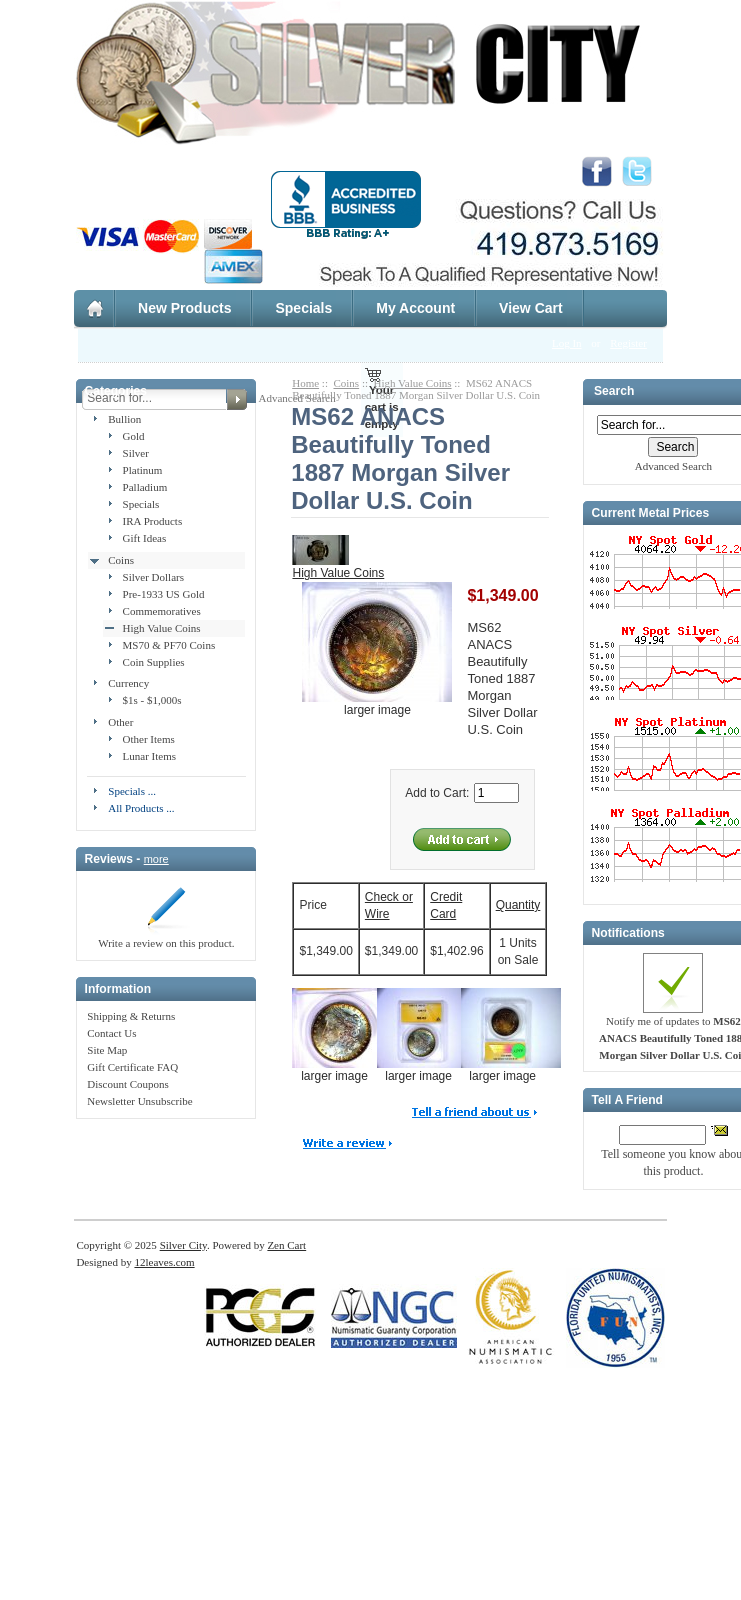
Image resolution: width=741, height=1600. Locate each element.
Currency (128, 683)
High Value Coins (162, 628)
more (156, 859)
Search (614, 392)
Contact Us (111, 1033)
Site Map (107, 1050)
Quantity (518, 905)
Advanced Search (673, 466)
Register (628, 343)
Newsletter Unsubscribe (139, 1101)
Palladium (145, 487)
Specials (303, 308)
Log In (567, 343)
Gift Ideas (145, 538)
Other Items (149, 739)
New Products (184, 308)
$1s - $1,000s (152, 700)
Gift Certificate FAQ (132, 1067)
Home (305, 383)
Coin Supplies (154, 662)
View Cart (531, 308)
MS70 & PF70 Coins (169, 645)
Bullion (124, 419)
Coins (121, 560)
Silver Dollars (153, 577)
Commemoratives (162, 611)
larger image (342, 1070)
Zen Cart (286, 1245)
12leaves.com (164, 1262)
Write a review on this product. (166, 937)
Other (120, 722)
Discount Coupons (128, 1084)
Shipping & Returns (131, 1016)
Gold (134, 436)
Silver (136, 453)
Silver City (183, 1245)
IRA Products (153, 521)
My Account (415, 308)
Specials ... (132, 791)
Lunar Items (149, 756)
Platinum (143, 470)
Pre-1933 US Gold (164, 594)
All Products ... (141, 808)
